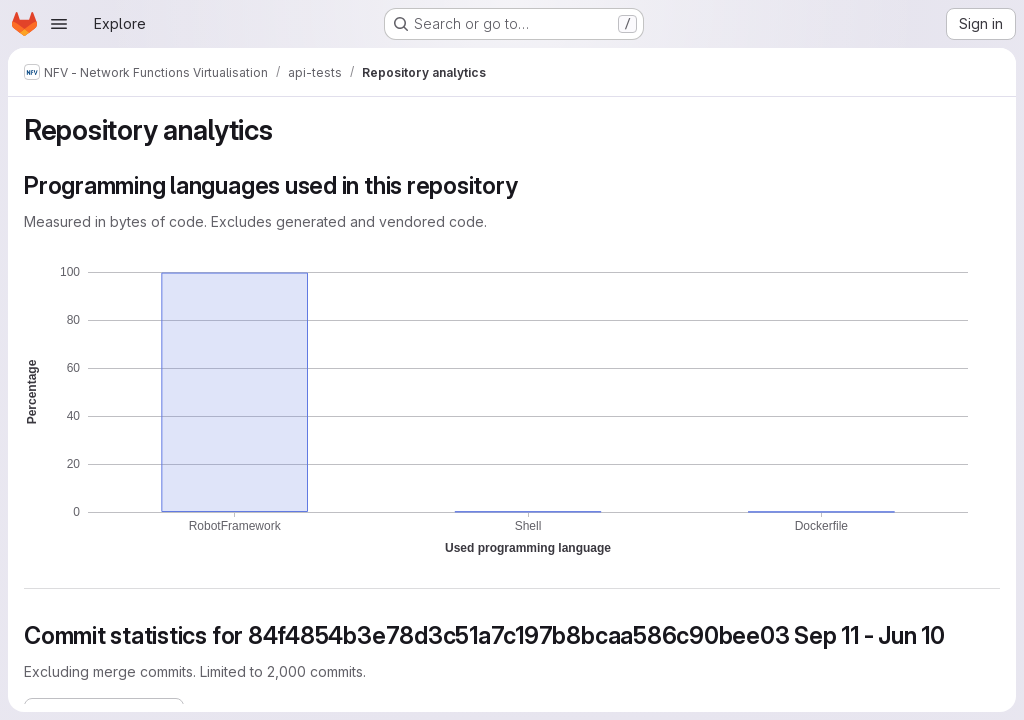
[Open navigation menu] (59, 24)
